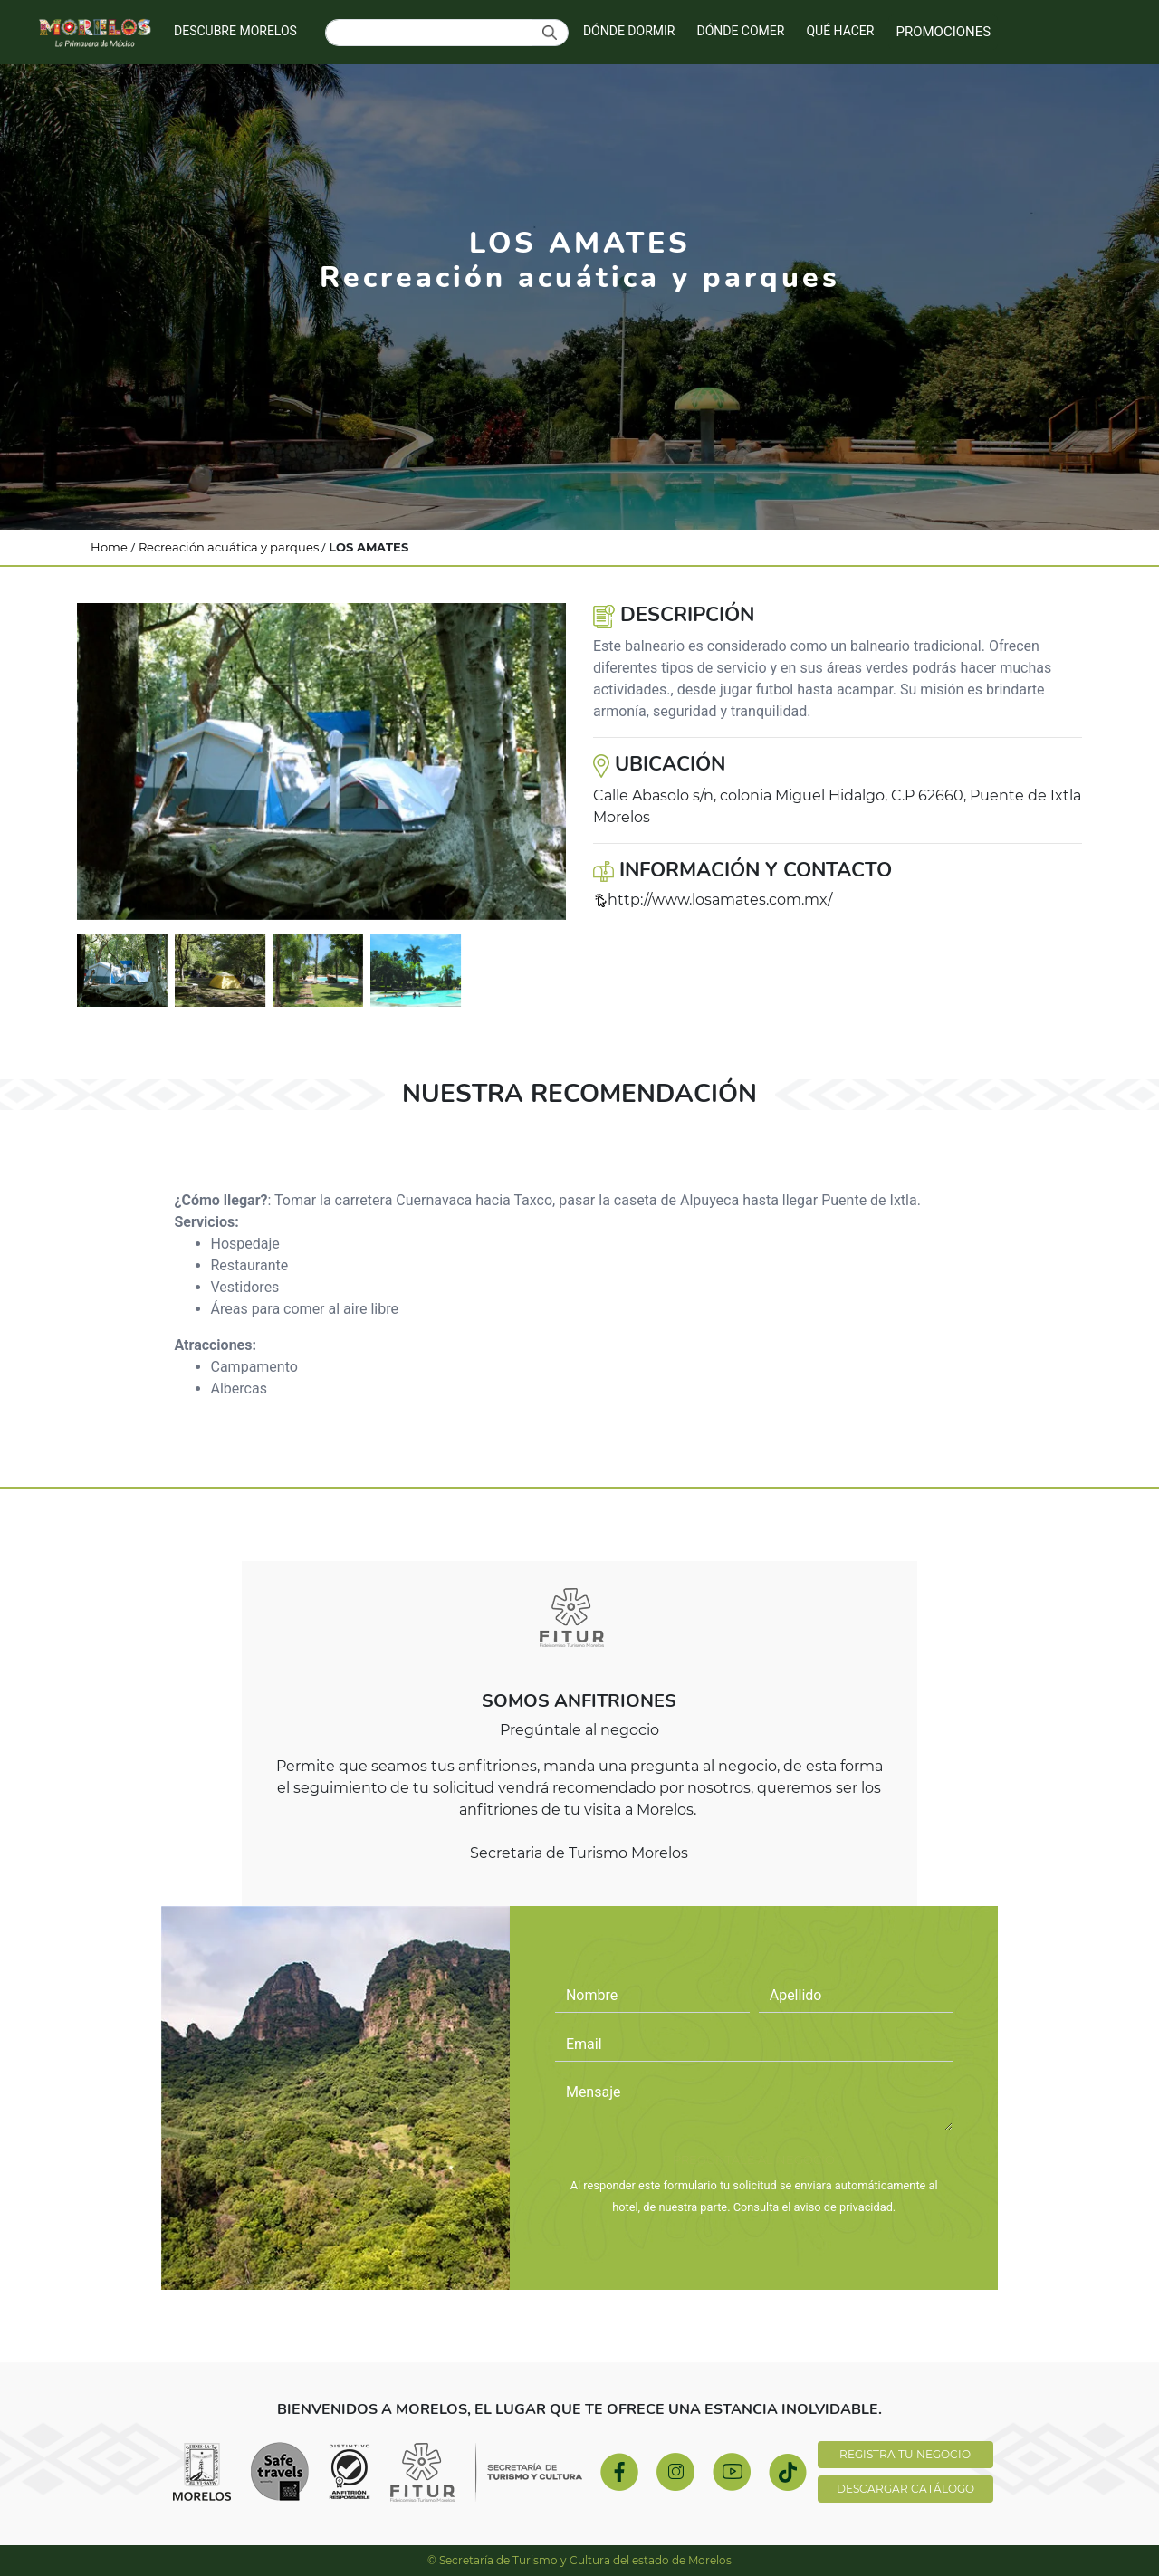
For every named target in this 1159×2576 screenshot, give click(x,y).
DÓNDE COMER (740, 31)
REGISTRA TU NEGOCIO (905, 2454)
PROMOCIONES (943, 32)
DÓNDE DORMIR (629, 31)
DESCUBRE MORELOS (235, 31)
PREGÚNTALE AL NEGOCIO (754, 2159)
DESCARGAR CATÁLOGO (905, 2488)
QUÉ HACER (840, 31)
